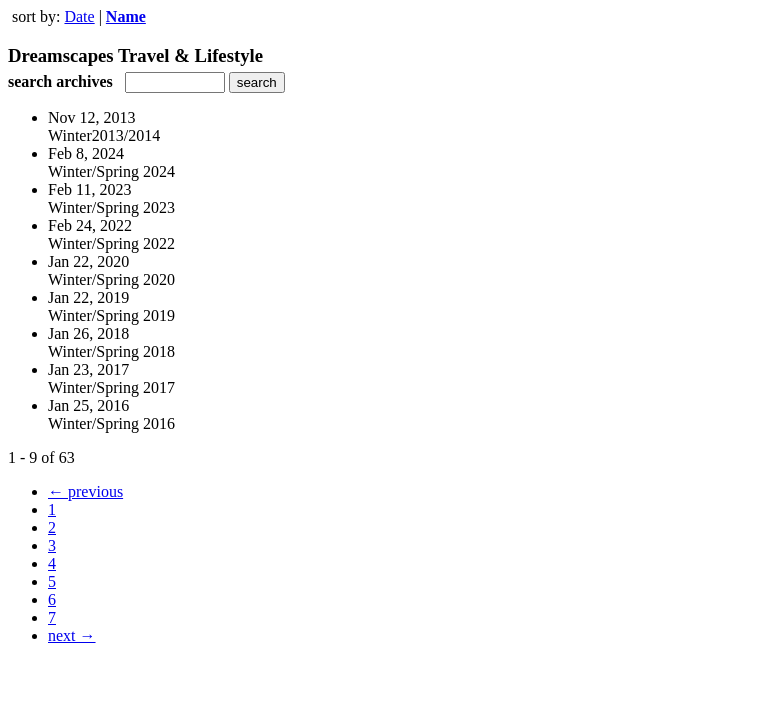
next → (72, 635)
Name (126, 16)
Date (79, 16)
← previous (85, 491)
